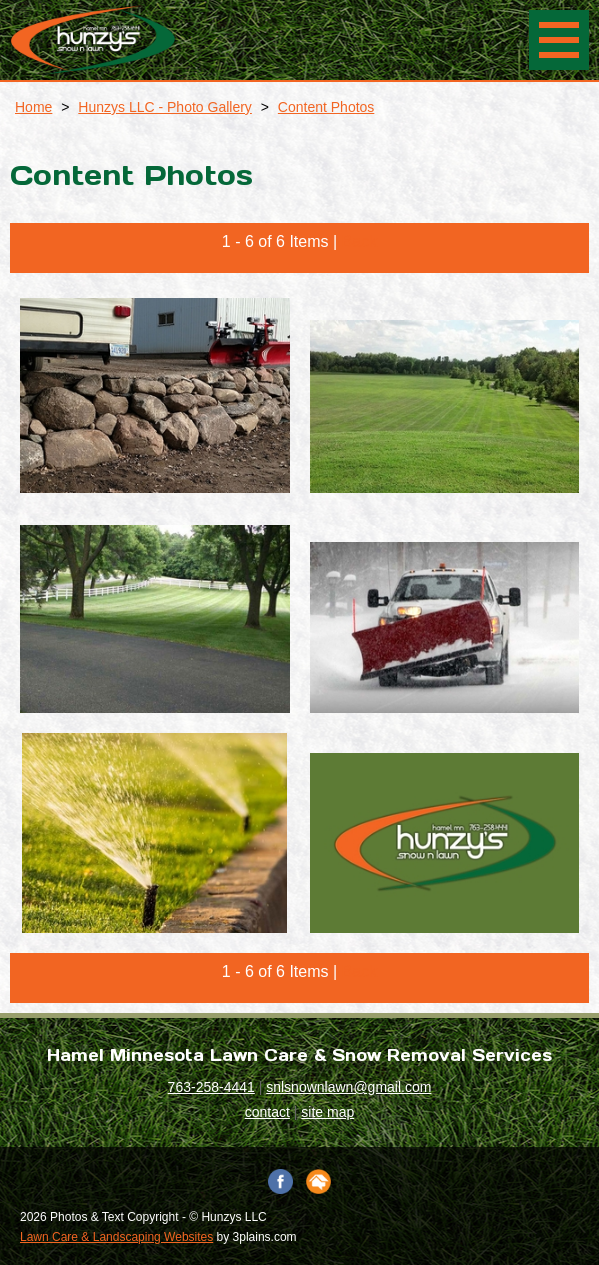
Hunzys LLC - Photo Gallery (165, 107)
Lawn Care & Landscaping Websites (116, 1237)
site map (327, 1112)
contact (267, 1112)
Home (33, 107)
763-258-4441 (211, 1087)
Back (360, 241)
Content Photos (326, 107)
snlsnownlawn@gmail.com (348, 1087)
